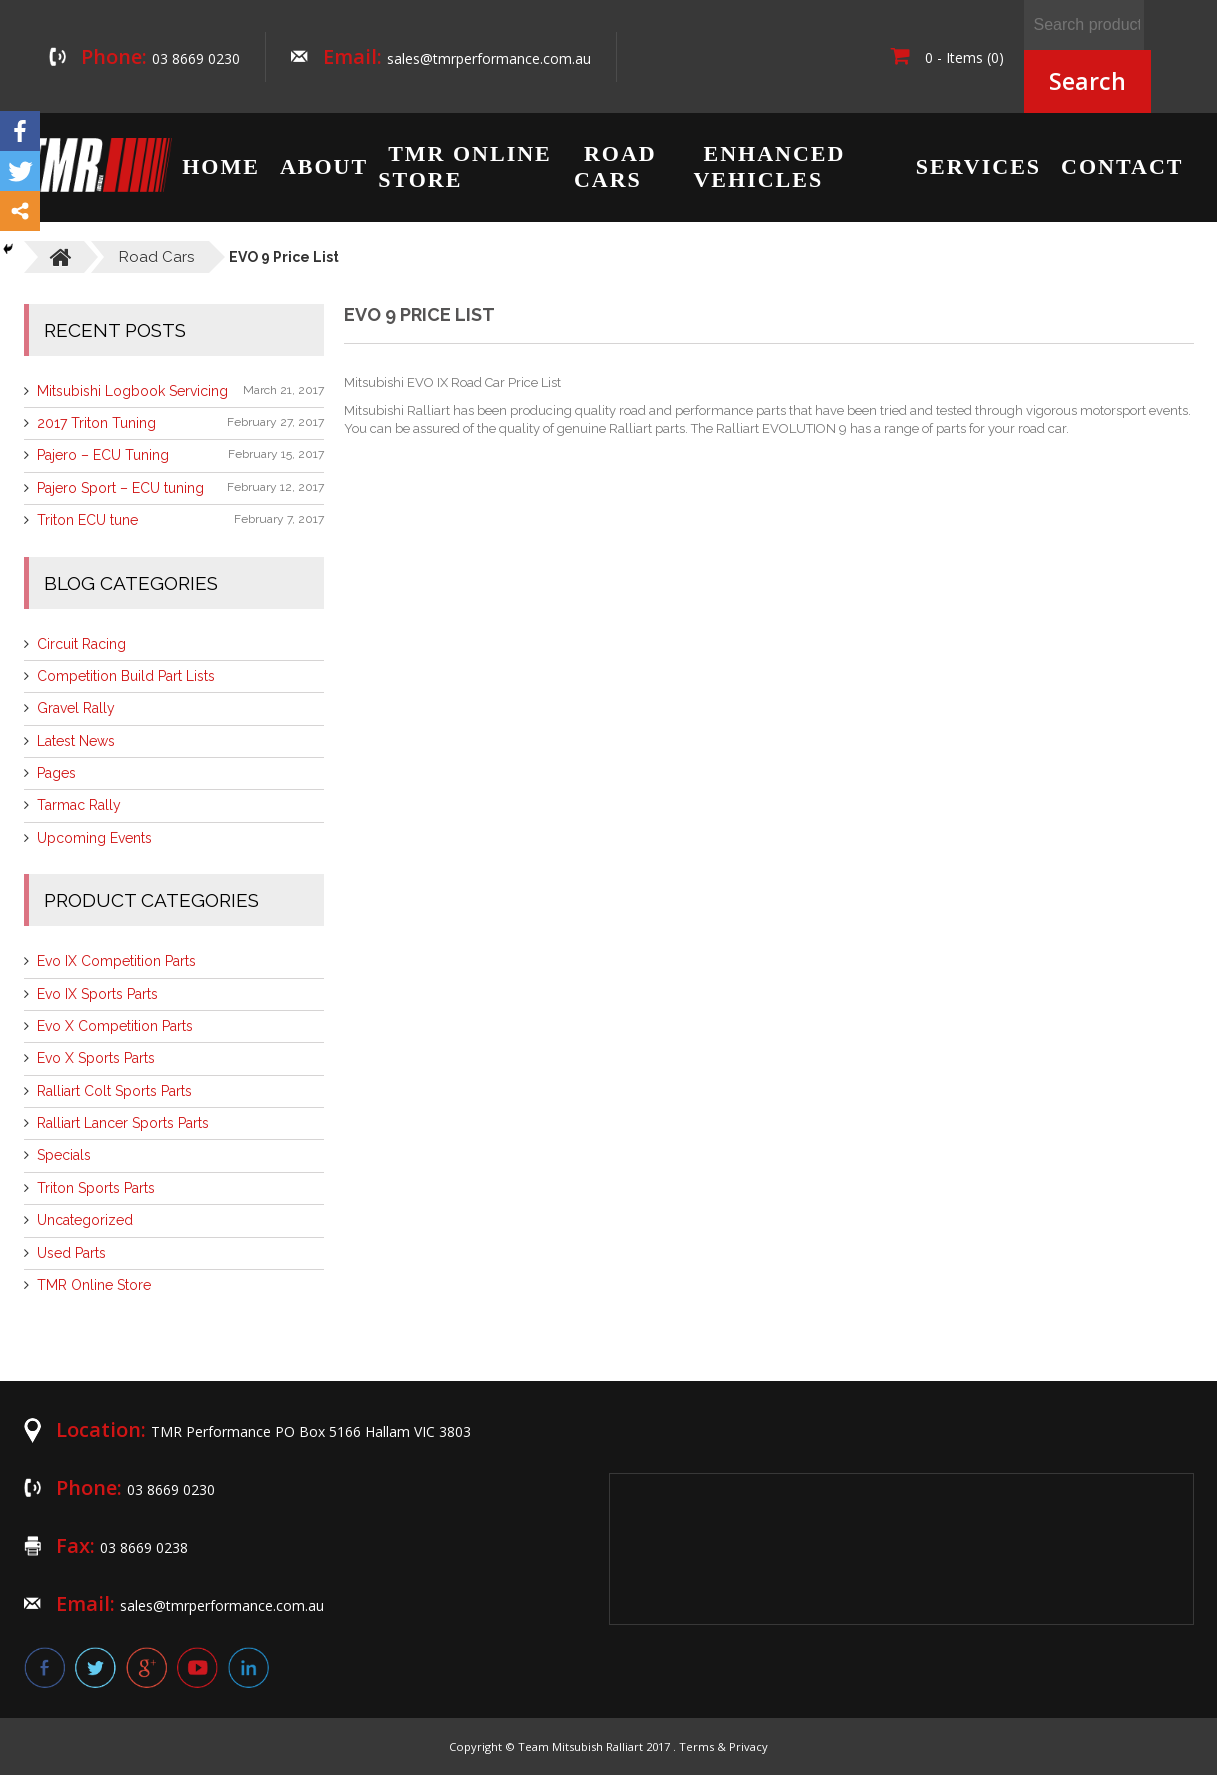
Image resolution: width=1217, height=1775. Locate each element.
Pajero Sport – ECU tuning (120, 488)
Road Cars (615, 166)
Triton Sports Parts (96, 1188)
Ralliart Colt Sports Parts (114, 1091)
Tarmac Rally (79, 805)
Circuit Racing (81, 644)
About (324, 166)
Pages (56, 773)
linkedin (248, 1667)
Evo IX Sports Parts (97, 994)
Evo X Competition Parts (115, 1026)
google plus (146, 1667)
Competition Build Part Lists (126, 676)
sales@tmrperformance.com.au (489, 58)
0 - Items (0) (947, 57)
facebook (44, 1667)
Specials (64, 1155)
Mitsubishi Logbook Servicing (132, 391)
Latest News (76, 741)
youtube (197, 1667)
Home (221, 166)
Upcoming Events (94, 838)
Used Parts (71, 1253)
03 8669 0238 (144, 1547)
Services (978, 166)
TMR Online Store (465, 166)
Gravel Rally (76, 708)
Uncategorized (85, 1220)
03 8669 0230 (196, 58)
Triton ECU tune (87, 520)
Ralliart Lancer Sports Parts (123, 1123)
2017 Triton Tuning (96, 423)
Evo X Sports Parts (96, 1058)
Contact (1122, 166)
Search (1087, 81)
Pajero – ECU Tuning (103, 455)
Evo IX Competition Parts (116, 961)
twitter (95, 1667)
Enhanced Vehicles (769, 166)
